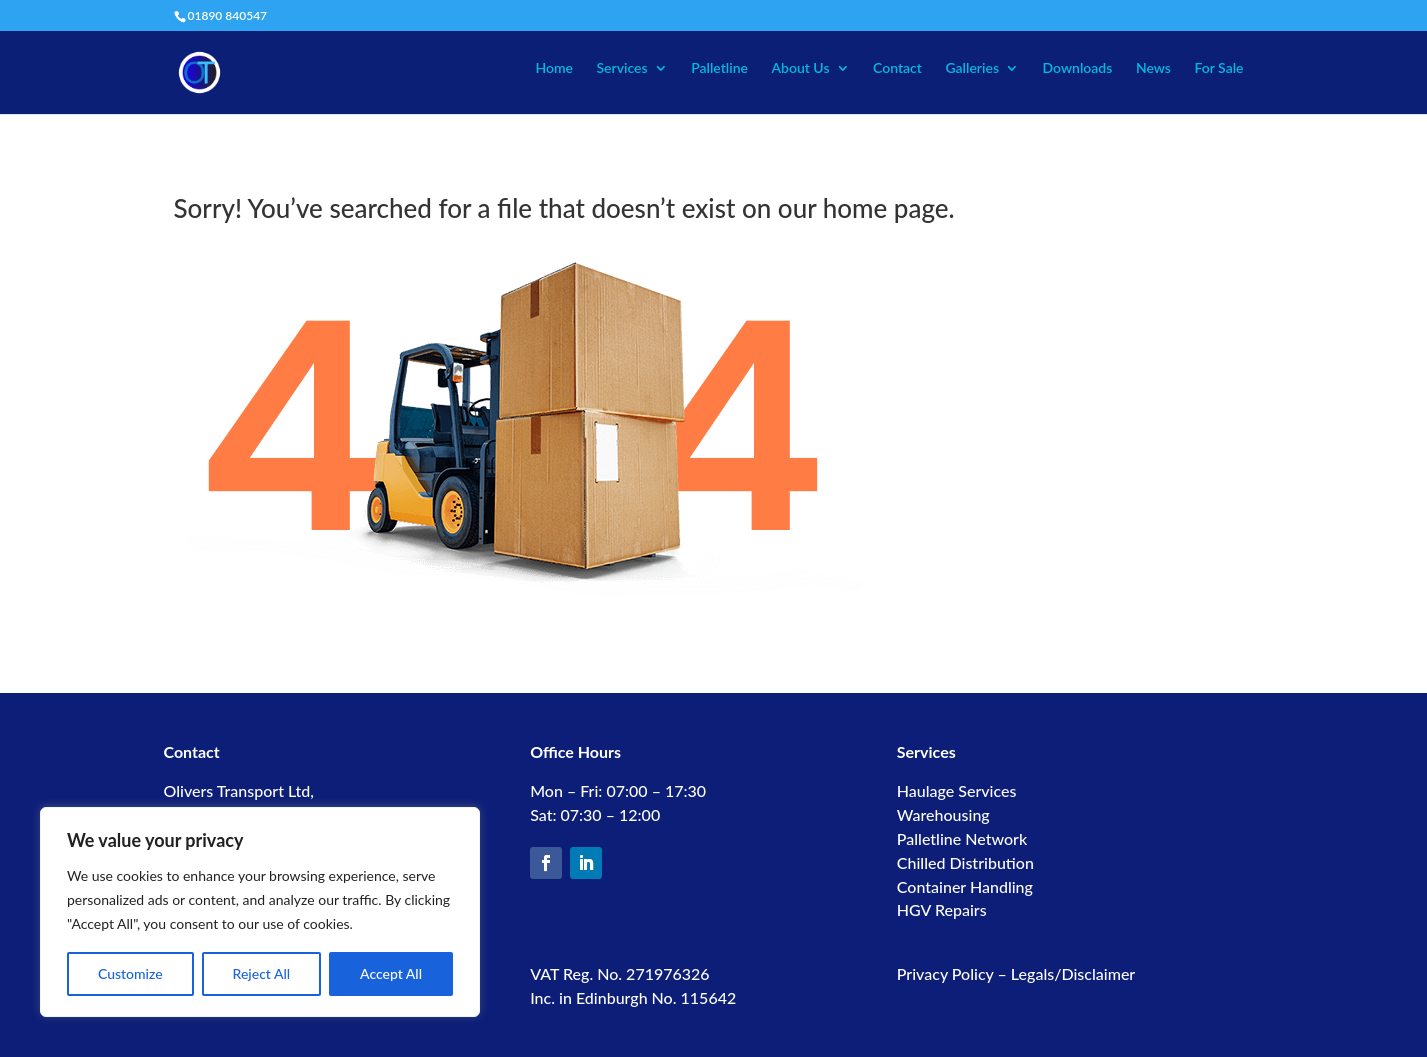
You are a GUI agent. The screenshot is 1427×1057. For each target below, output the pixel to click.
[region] (260, 912)
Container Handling (965, 886)
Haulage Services (957, 790)
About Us (800, 68)
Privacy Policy (945, 973)
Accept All (391, 973)
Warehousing (943, 814)
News (1153, 68)
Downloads (1078, 68)
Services (621, 68)
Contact (897, 68)
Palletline (719, 68)
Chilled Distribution (965, 862)
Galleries (972, 68)
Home (554, 68)
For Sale (1218, 68)
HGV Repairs (942, 909)
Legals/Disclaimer (1073, 973)
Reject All (262, 973)
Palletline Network (962, 838)
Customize (130, 973)
